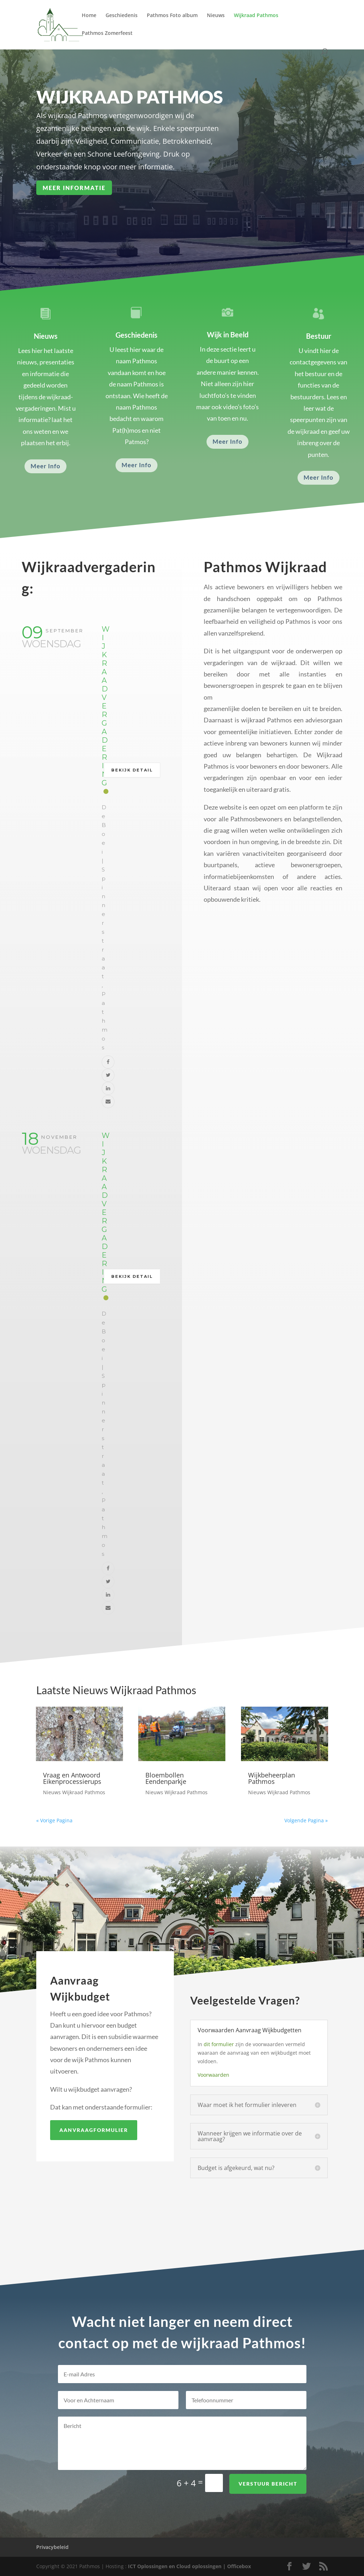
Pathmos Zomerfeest (107, 33)
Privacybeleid (52, 2547)
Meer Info (45, 466)
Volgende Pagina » (306, 1820)
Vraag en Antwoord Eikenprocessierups (72, 1778)
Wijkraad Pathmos (256, 16)
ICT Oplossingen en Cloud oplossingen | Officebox (189, 2566)
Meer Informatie (87, 186)
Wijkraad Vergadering (105, 706)
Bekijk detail (132, 770)
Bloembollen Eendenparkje (165, 1778)
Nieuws (216, 16)
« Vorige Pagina (54, 1820)
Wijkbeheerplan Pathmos (271, 1778)
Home (89, 16)
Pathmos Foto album (172, 16)
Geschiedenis (122, 16)
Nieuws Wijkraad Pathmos (74, 1792)
